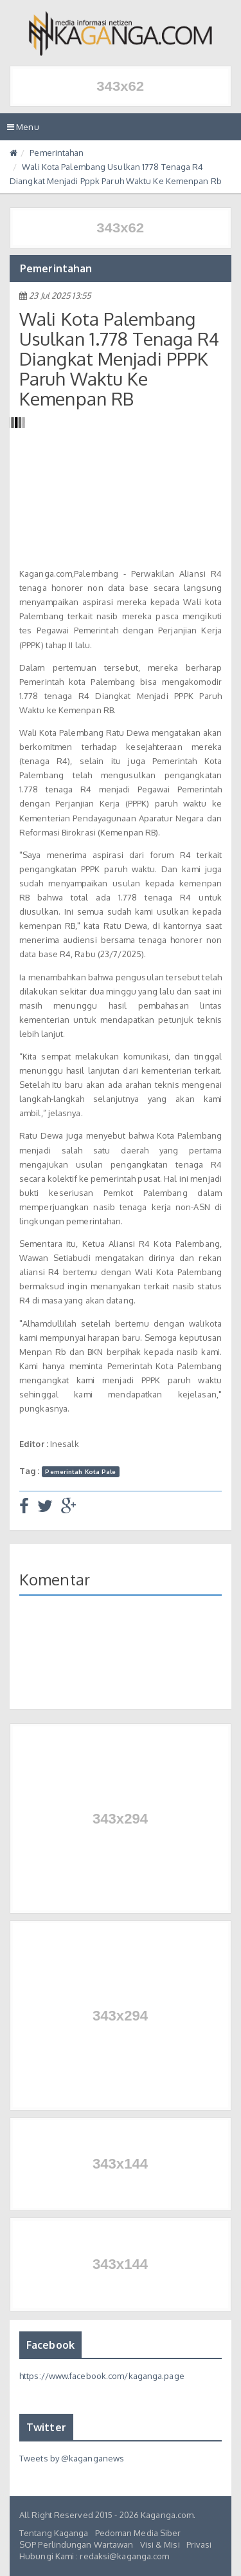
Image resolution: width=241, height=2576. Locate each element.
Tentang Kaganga (54, 2533)
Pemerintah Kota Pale (80, 1471)
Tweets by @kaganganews (71, 2458)
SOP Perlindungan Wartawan (76, 2544)
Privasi (199, 2544)
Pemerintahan (57, 152)
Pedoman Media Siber (138, 2533)
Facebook (50, 2344)
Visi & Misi (160, 2544)
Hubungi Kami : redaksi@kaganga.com (94, 2556)
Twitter (46, 2427)
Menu (26, 129)
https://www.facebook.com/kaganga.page (101, 2376)
